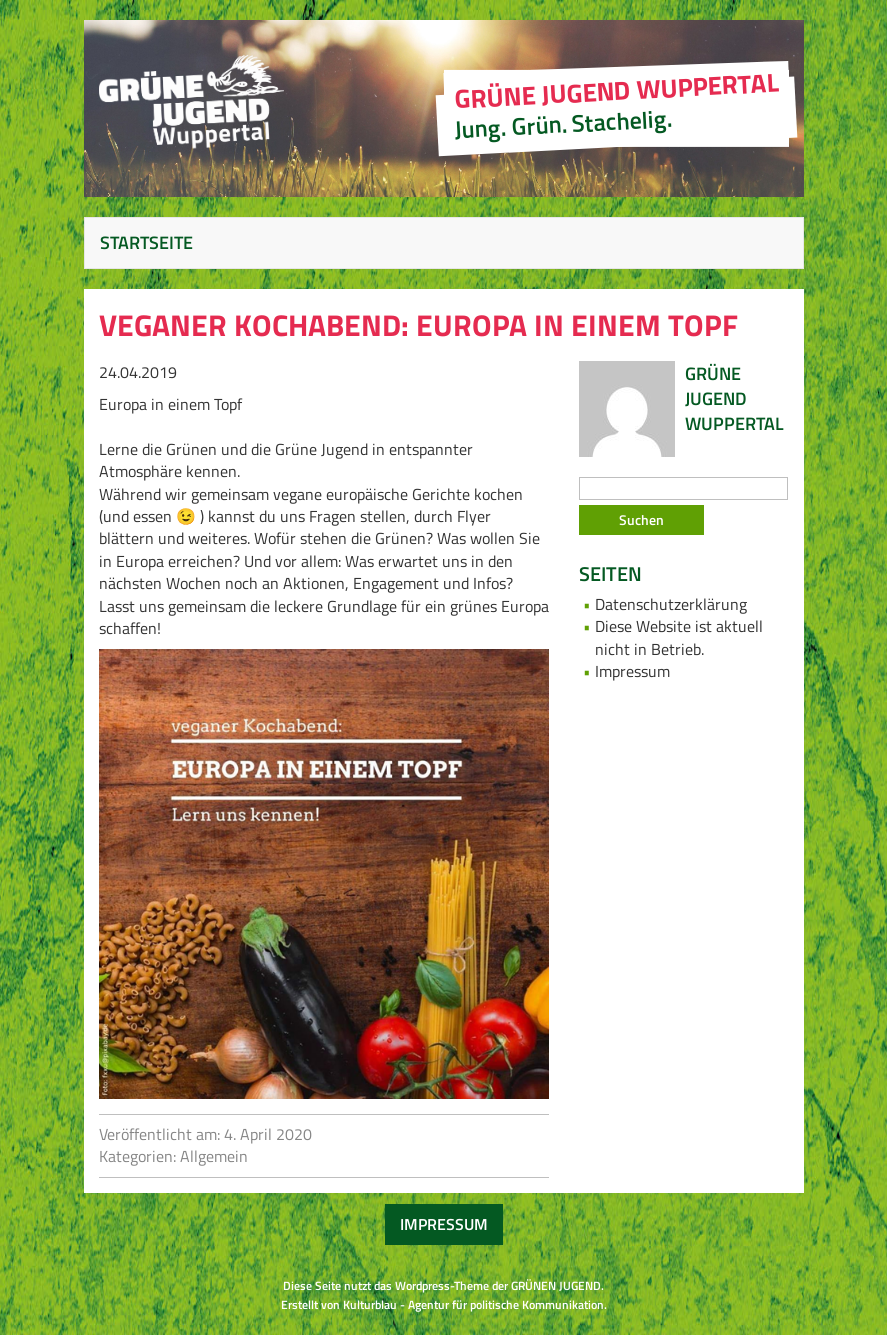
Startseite (146, 242)
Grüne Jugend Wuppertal (734, 398)
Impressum (632, 671)
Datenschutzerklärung (671, 604)
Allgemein (214, 1156)
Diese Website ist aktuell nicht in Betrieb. (679, 637)
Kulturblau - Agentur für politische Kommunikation (473, 1304)
